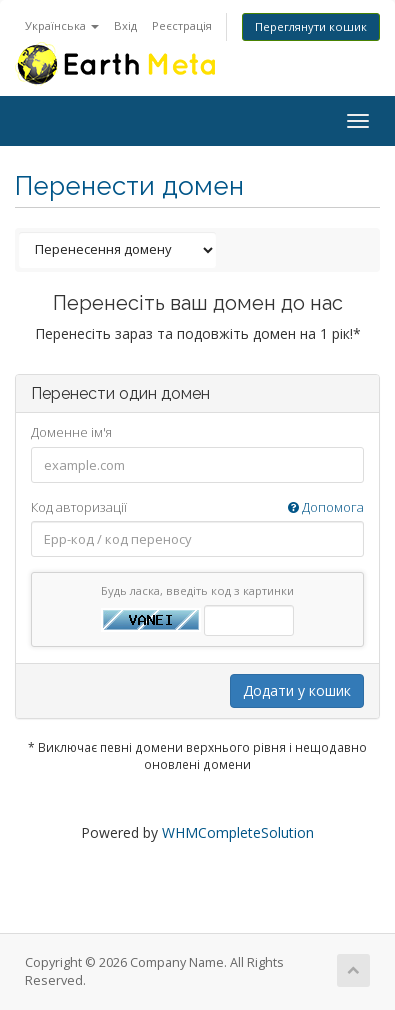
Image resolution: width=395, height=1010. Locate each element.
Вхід (125, 25)
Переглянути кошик (311, 26)
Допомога (326, 507)
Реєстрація (182, 25)
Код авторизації (197, 507)
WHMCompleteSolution (238, 832)
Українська (62, 25)
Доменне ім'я (71, 432)
